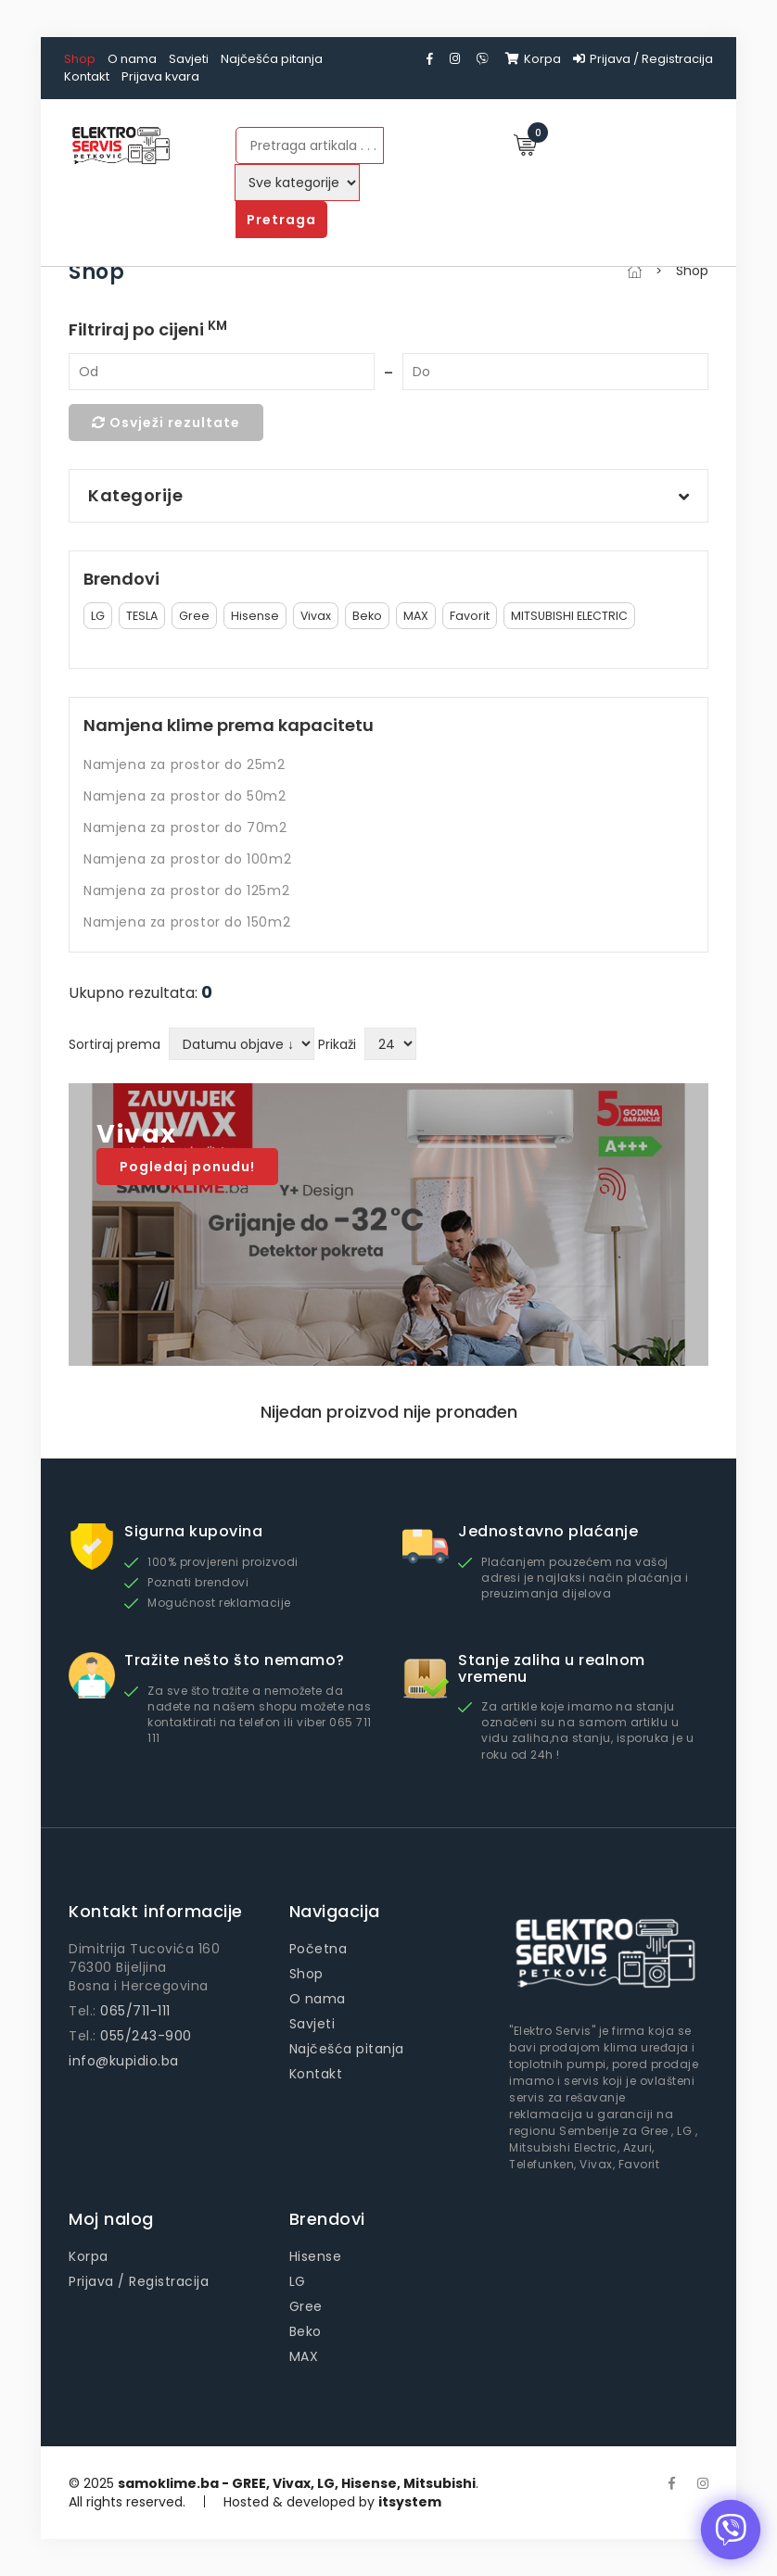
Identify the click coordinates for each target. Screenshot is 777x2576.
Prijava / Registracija (643, 59)
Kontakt (86, 76)
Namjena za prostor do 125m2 (186, 890)
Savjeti (189, 59)
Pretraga (281, 219)
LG (98, 616)
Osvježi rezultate (166, 422)
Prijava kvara (160, 76)
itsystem (409, 2502)
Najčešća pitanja (272, 59)
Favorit (470, 616)
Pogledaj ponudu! (187, 1166)
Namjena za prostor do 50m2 (185, 796)
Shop (80, 59)
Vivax (315, 616)
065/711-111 (135, 2010)
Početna (318, 1948)
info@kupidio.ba (124, 2061)
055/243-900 (146, 2036)
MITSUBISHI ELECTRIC (569, 616)
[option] (388, 1224)
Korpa (533, 59)
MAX (415, 616)
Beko (367, 616)
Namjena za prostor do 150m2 (186, 922)
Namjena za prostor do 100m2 (187, 859)
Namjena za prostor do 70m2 (185, 827)
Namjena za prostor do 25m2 (184, 764)
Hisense (255, 616)
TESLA (142, 616)
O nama (132, 59)
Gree (194, 616)
